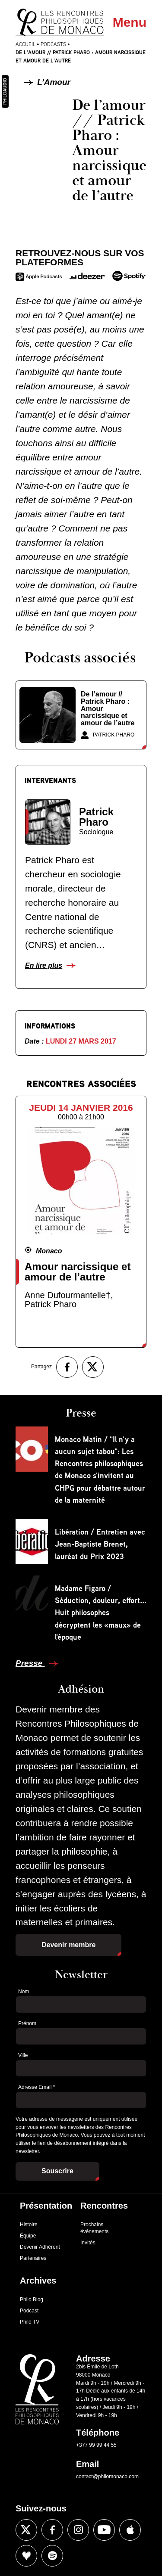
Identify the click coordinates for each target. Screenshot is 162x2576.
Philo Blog (31, 2299)
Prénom (27, 2023)
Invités (87, 2243)
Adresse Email (36, 2087)
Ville (23, 2055)
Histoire (29, 2225)
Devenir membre (68, 1944)
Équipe (28, 2236)
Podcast (29, 2311)
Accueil (25, 44)
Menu (129, 22)
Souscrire (57, 2171)
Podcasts (53, 44)
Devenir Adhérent (40, 2247)
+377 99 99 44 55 (96, 2445)
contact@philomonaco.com (107, 2476)
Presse (30, 1663)
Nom (23, 1992)
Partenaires (33, 2258)
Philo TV (29, 2322)
